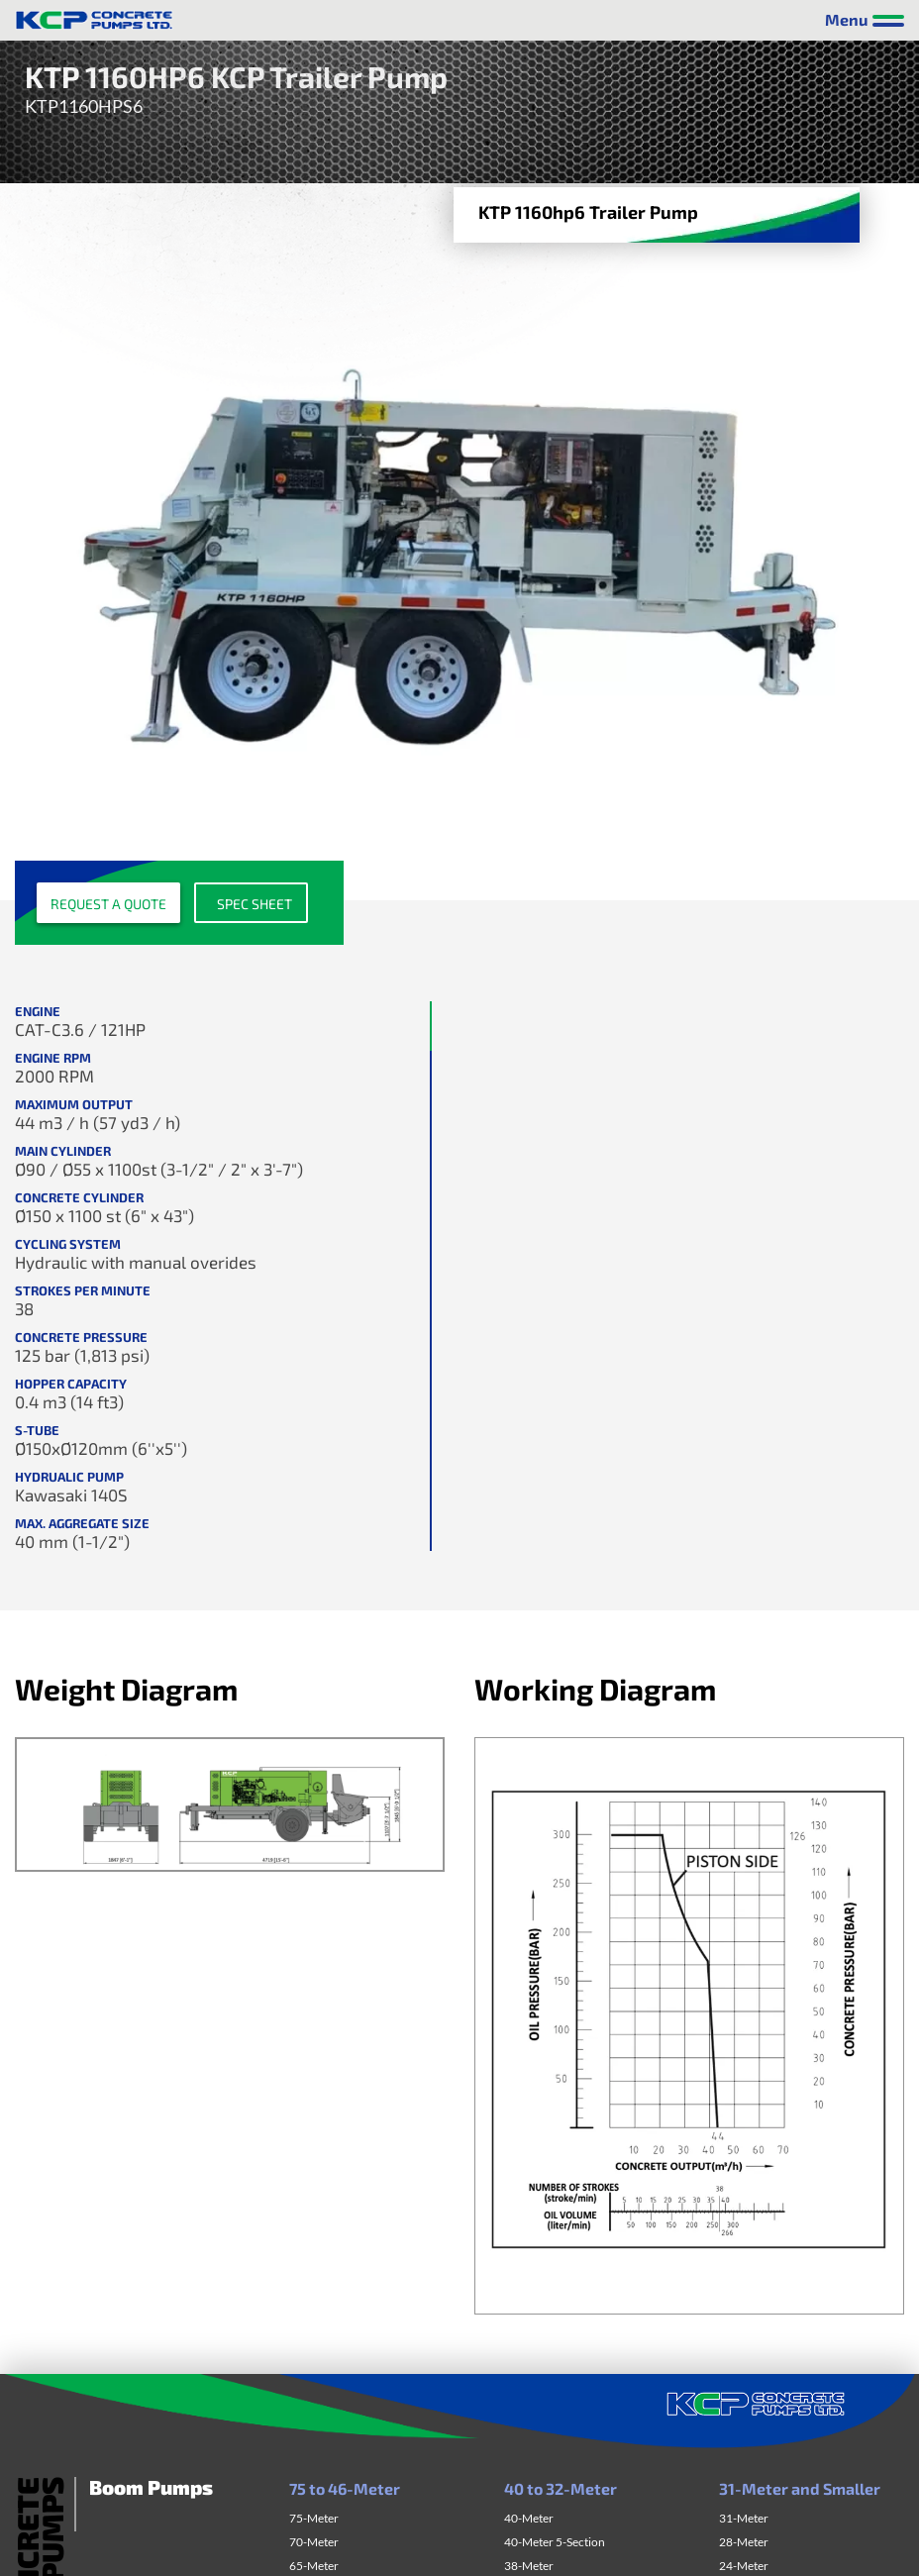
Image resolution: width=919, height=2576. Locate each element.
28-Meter (743, 2541)
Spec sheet (254, 903)
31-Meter (743, 2518)
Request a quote (108, 903)
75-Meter (314, 2518)
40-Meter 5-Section (554, 2541)
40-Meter (529, 2518)
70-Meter (314, 2541)
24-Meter (743, 2565)
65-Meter (314, 2565)
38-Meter (529, 2565)
